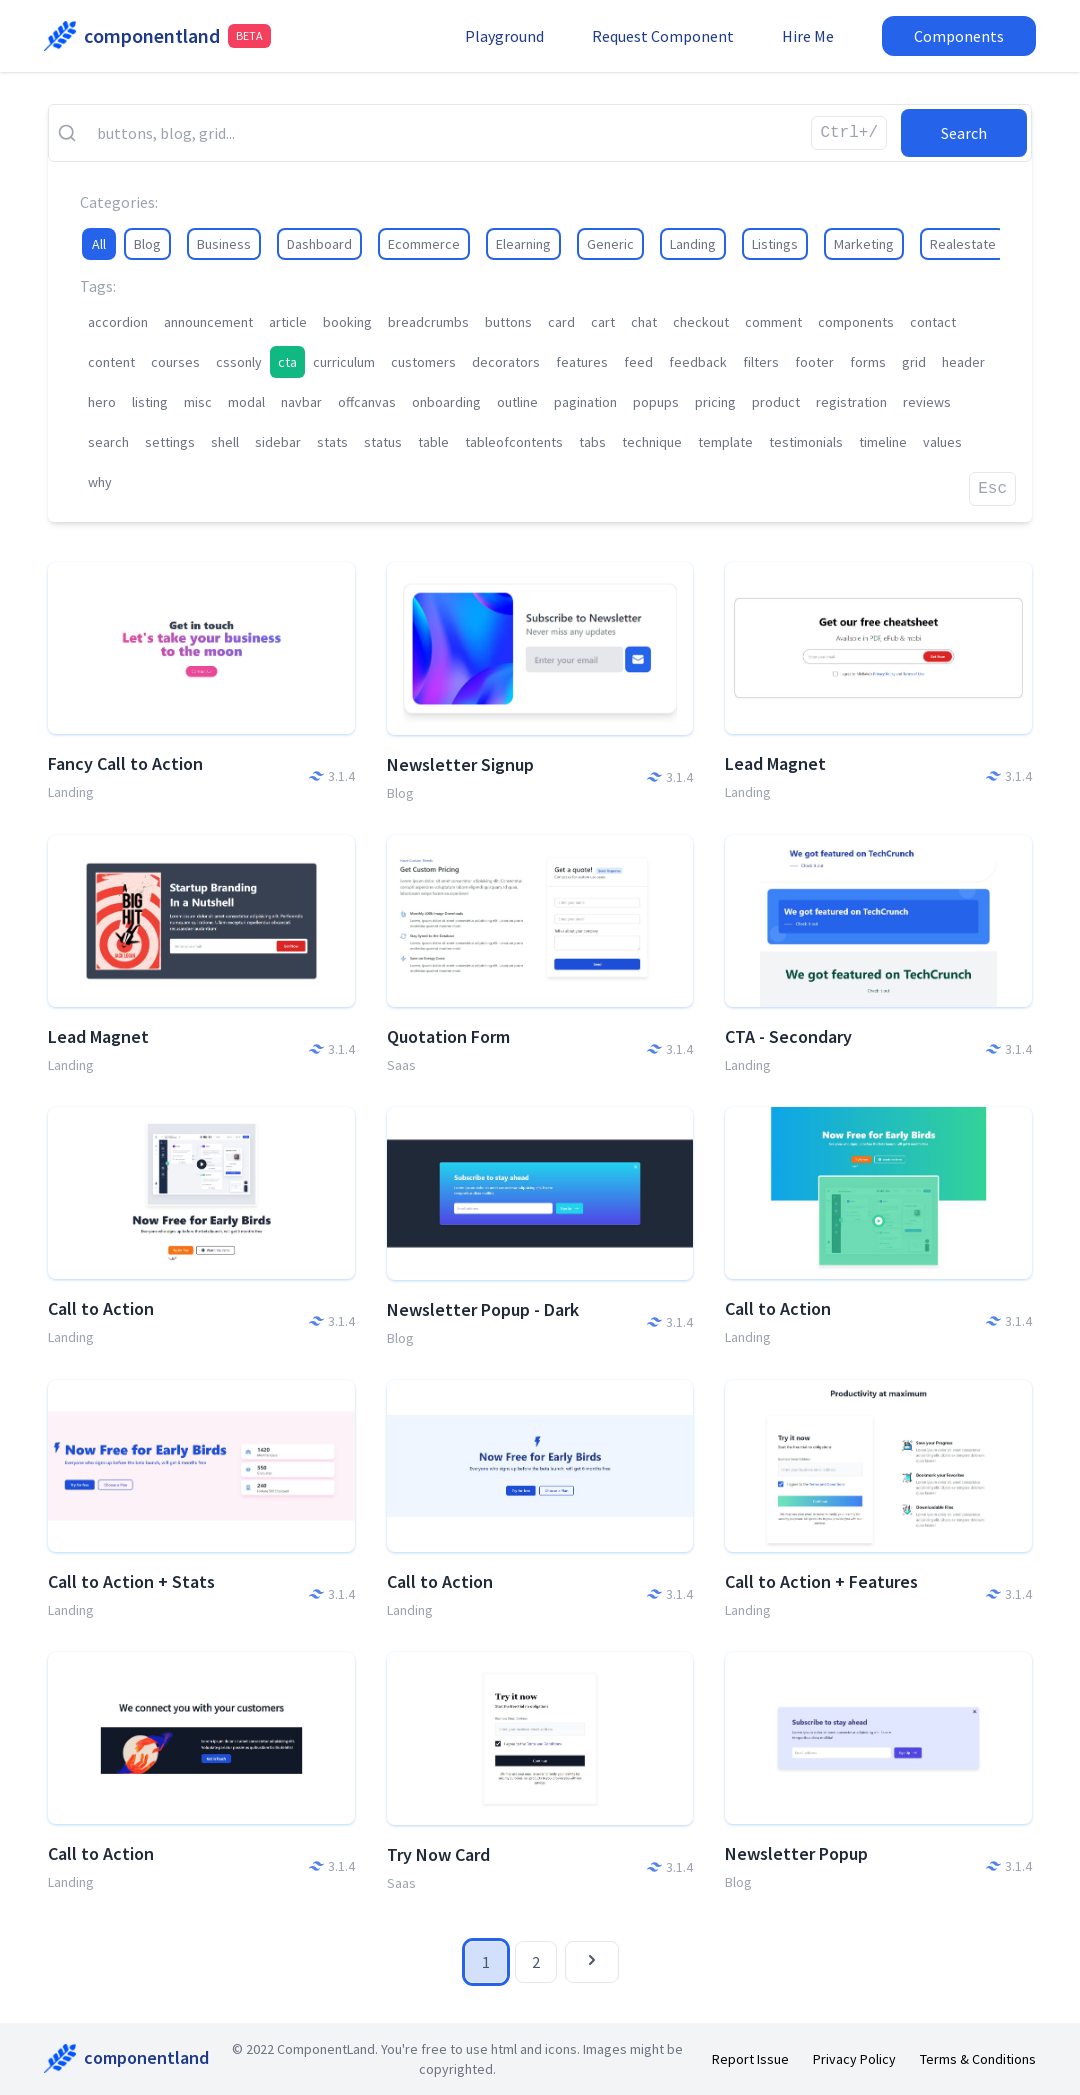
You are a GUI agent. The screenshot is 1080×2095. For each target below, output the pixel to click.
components (856, 322)
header (963, 362)
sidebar (278, 442)
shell (225, 442)
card (561, 322)
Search (964, 133)
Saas (401, 1065)
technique (652, 442)
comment (773, 322)
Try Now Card (438, 1854)
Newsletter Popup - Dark (483, 1309)
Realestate (963, 244)
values (942, 442)
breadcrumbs (428, 322)
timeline (883, 442)
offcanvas (367, 402)
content (111, 362)
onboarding (446, 402)
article (288, 322)
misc (198, 402)
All (99, 244)
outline (517, 402)
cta (287, 362)
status (383, 442)
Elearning (523, 244)
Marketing (864, 244)
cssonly (239, 362)
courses (175, 362)
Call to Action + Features (821, 1581)
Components (959, 36)
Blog (147, 244)
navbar (301, 402)
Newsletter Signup (460, 764)
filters (761, 362)
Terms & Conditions (978, 2059)
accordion (118, 322)
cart (603, 322)
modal (246, 402)
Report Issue (750, 2059)
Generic (610, 244)
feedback (698, 362)
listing (150, 402)
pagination (585, 402)
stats (332, 442)
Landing (693, 244)
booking (347, 322)
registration (851, 402)
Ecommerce (424, 244)
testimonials (806, 442)
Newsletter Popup (796, 1853)
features (582, 362)
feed (638, 362)
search (108, 442)
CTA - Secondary (788, 1036)
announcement (208, 322)
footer (814, 362)
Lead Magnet (775, 763)
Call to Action (101, 1308)
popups (656, 402)
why (100, 482)
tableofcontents (514, 442)
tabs (592, 442)
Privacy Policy (854, 2059)
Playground (504, 36)
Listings (775, 244)
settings (170, 442)
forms (868, 362)
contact (933, 322)
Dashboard (319, 244)
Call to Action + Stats (131, 1581)
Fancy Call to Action (125, 763)
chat (644, 322)
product (776, 402)
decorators (506, 362)
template (725, 442)
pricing (715, 402)
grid (914, 362)
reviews (927, 402)
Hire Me (808, 36)
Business (224, 244)
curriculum (344, 362)
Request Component (663, 36)
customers (423, 362)
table (433, 442)
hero (102, 402)
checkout (701, 322)
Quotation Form (448, 1036)
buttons (508, 322)
